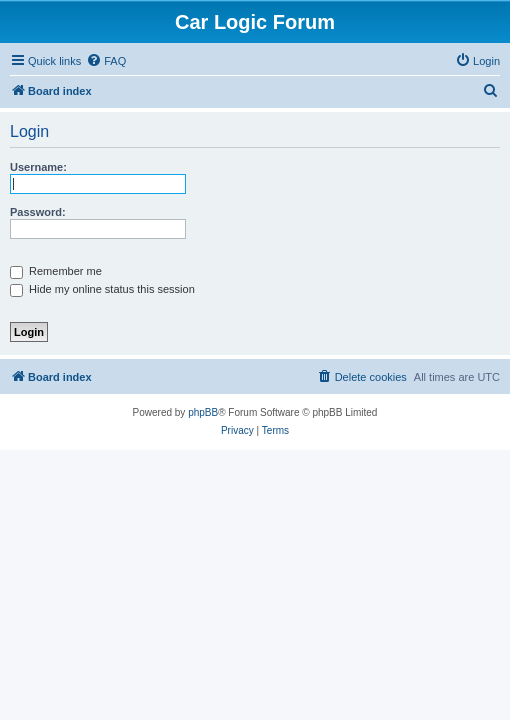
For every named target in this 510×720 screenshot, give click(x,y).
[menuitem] (106, 61)
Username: (38, 167)
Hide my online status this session (102, 289)
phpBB (203, 412)
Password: (38, 212)
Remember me (56, 271)
